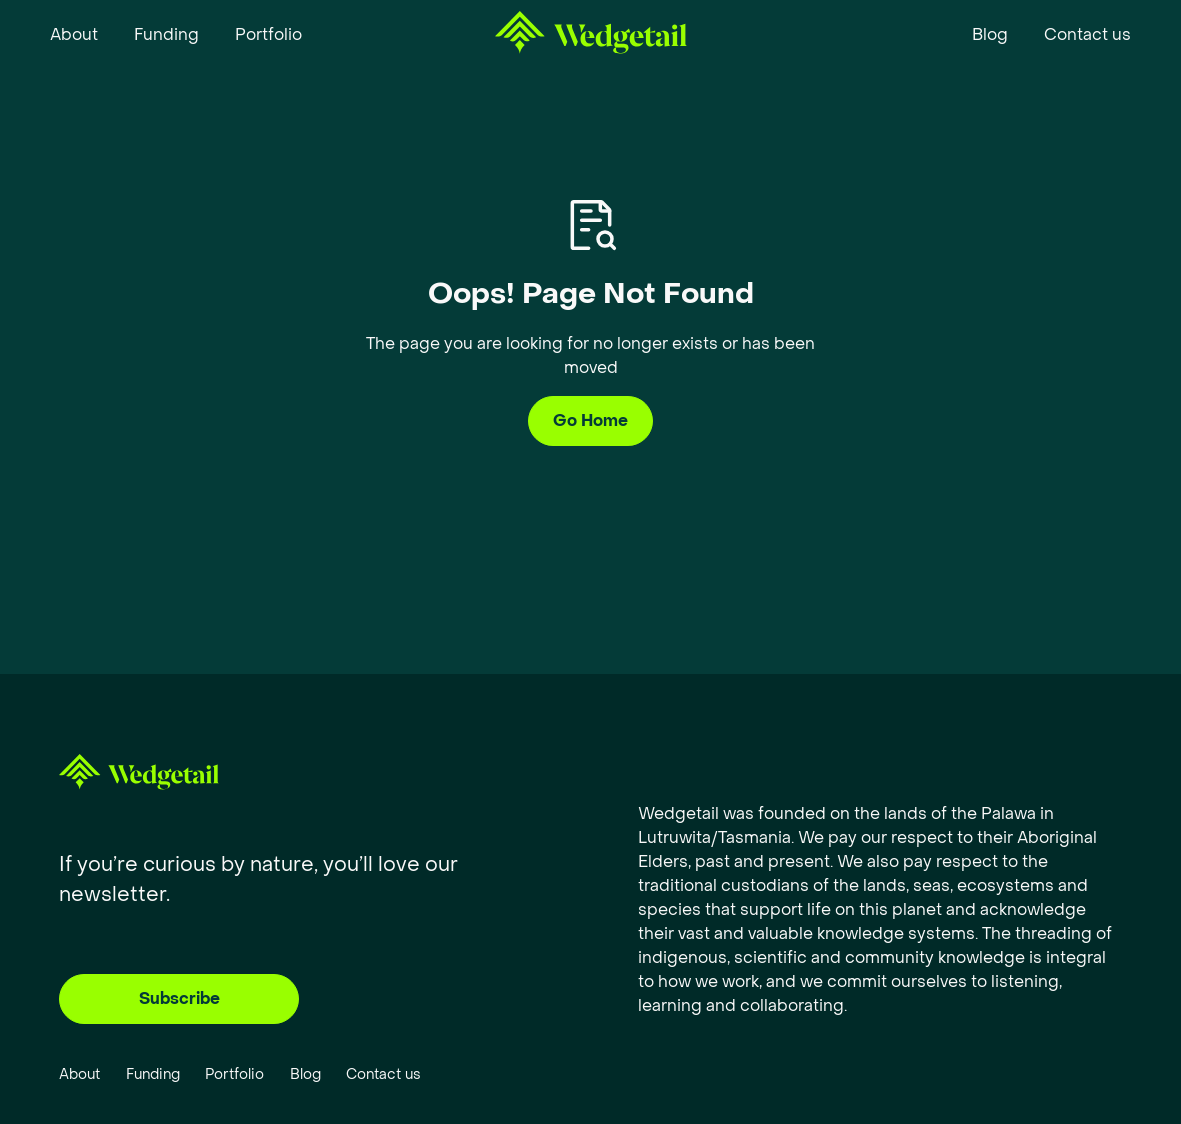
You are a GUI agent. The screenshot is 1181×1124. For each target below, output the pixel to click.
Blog (305, 1074)
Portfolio (234, 1074)
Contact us (383, 1074)
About (79, 1074)
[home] (591, 36)
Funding (153, 1074)
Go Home (590, 420)
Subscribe (179, 998)
